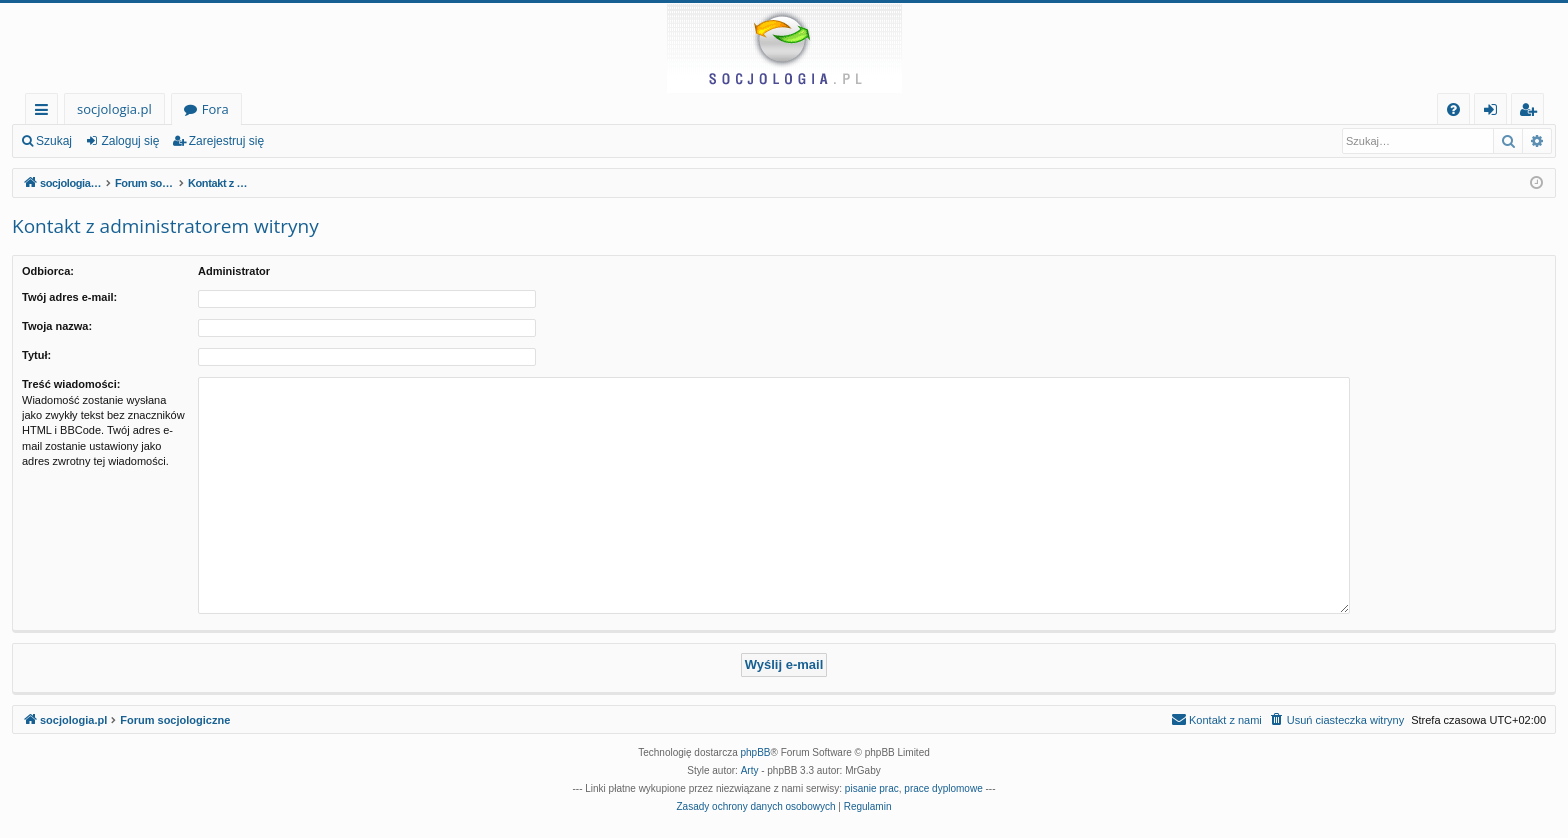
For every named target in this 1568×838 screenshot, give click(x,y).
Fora (215, 109)
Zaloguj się (130, 141)
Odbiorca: (48, 271)
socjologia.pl (114, 109)
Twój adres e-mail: (69, 297)
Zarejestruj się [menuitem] (1533, 112)
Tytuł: (36, 355)
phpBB (756, 752)
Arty (750, 770)
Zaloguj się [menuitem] (1494, 112)
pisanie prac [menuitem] (872, 788)
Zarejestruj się (226, 141)
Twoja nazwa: (57, 326)
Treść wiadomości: (71, 384)
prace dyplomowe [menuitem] (943, 788)
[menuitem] (1453, 109)
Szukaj (54, 141)
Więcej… (45, 112)
